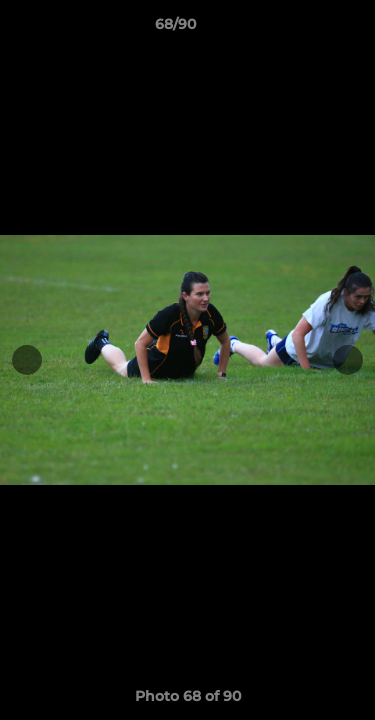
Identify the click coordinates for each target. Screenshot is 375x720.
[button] (303, 29)
